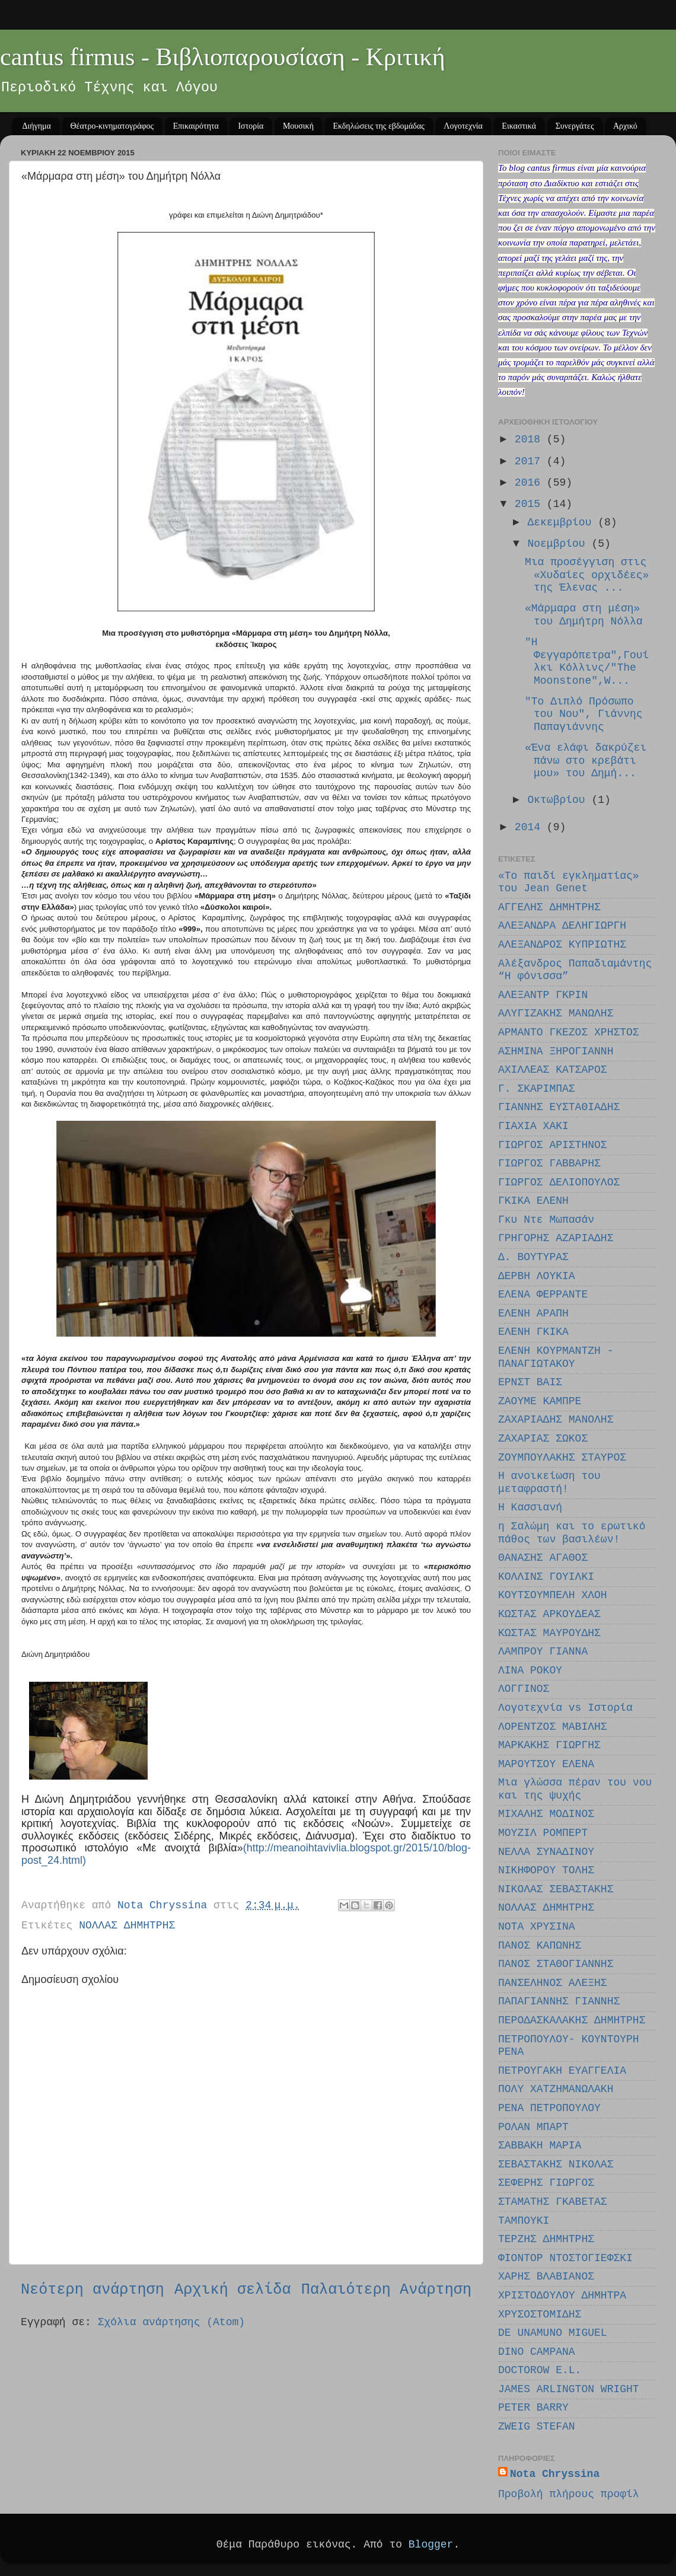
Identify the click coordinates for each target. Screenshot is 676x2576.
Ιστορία (250, 126)
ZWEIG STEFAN (536, 2426)
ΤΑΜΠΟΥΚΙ (523, 2221)
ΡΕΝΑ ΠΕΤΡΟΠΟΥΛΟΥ (549, 2108)
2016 (531, 483)
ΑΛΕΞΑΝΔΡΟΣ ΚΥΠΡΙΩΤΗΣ (562, 945)
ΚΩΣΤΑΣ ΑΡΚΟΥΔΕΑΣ (549, 1614)
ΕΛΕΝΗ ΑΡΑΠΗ (533, 1313)
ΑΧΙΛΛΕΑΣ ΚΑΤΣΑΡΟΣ (552, 1070)
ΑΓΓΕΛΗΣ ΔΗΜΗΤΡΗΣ (549, 907)
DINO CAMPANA (536, 2352)
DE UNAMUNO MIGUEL (552, 2333)
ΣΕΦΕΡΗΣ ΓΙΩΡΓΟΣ (546, 2183)
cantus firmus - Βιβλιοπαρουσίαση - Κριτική (222, 57)
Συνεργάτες (575, 126)
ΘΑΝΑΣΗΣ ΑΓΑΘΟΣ (543, 1558)
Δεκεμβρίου (562, 522)
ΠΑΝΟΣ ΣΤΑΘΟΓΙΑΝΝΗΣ (555, 1964)
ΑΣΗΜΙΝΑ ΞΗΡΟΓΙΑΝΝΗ (555, 1051)
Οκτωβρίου (559, 800)
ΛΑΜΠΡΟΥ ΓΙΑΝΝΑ (543, 1651)
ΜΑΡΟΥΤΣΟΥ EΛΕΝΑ (546, 1764)
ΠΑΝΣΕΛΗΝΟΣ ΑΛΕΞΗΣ (552, 1983)
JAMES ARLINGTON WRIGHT (568, 2389)
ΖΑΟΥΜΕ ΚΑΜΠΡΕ (539, 1401)
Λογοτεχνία (463, 126)
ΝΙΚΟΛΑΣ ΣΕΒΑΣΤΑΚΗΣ (555, 1889)
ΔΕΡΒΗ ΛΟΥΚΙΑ (536, 1276)
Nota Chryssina (555, 2474)
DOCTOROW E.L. (539, 2370)
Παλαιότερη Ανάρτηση (386, 2289)
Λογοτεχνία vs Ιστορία (565, 1708)
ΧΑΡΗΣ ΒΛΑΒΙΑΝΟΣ (546, 2276)
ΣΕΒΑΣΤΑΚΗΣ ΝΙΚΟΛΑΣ (555, 2164)
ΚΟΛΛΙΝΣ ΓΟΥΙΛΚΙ (546, 1577)
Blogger (431, 2545)
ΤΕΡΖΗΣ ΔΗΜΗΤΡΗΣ (546, 2239)
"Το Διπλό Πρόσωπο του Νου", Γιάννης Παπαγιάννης (584, 714)
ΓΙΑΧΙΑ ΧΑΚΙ (533, 1126)
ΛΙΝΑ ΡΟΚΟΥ (530, 1670)
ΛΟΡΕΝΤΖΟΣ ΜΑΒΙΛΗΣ (552, 1727)
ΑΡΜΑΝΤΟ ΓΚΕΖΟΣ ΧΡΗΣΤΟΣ (568, 1032)
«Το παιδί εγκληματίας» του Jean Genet (568, 882)
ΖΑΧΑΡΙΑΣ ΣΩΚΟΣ (543, 1439)
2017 (531, 461)
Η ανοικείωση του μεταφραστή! (549, 1482)
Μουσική (298, 126)
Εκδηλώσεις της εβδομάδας (378, 126)
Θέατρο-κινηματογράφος (112, 126)
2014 (531, 827)
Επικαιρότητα (196, 126)
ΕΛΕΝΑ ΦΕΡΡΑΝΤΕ (543, 1294)
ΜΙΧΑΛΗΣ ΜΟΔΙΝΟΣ (546, 1814)
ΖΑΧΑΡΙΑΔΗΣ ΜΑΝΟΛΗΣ (555, 1420)
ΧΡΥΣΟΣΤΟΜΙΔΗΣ (539, 2314)
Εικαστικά (519, 126)
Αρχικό (625, 126)
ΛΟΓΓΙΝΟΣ (523, 1689)
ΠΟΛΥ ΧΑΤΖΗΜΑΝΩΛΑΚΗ (555, 2089)
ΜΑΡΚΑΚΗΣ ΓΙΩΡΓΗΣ (549, 1745)
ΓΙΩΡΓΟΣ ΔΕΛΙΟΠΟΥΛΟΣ (559, 1182)
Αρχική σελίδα (232, 2289)
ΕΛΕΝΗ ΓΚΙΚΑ (533, 1332)
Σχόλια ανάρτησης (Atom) (171, 2322)
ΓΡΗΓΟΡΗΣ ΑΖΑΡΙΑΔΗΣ (555, 1238)
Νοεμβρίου (559, 544)
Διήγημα (37, 126)
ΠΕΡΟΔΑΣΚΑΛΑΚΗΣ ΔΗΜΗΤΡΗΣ (571, 2020)
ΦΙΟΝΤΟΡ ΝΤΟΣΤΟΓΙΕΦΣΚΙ (565, 2258)
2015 (531, 504)
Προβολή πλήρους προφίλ (568, 2494)
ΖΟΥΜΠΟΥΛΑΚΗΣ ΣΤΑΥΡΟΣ (562, 1458)
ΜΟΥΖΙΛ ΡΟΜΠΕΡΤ (543, 1833)
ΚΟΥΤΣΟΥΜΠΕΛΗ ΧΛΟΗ (552, 1595)
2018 (531, 439)
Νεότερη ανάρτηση (92, 2289)
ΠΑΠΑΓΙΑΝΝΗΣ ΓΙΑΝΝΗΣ (559, 2001)
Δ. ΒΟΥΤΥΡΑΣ (533, 1257)
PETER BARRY (533, 2408)
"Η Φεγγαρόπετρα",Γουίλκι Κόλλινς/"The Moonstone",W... (587, 661)
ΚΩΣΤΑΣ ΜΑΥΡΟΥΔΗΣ (549, 1633)
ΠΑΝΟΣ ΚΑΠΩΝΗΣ (539, 1946)
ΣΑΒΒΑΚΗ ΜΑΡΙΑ (539, 2145)
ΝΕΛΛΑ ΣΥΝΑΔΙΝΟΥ (546, 1852)
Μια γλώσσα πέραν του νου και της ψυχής (575, 1789)
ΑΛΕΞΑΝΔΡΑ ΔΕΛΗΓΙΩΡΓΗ (562, 926)
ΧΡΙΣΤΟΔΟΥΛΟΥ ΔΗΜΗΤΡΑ (562, 2295)
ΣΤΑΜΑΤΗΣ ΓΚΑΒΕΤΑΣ (552, 2202)
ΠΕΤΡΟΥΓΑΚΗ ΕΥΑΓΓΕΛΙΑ (562, 2071)
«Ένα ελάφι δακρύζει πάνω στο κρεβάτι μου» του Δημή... (585, 760)
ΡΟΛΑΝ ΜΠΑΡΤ (533, 2127)
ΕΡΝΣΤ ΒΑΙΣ (530, 1382)
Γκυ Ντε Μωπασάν (546, 1220)
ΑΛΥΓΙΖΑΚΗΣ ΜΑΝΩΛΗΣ (555, 1013)
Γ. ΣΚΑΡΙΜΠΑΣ (536, 1089)
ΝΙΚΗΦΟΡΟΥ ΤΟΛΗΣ (546, 1870)
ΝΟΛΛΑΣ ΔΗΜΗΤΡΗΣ (127, 1925)
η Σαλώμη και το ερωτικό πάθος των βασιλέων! (571, 1532)
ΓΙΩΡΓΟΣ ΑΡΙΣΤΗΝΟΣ (552, 1145)
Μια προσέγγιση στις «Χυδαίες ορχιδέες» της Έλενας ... (587, 575)
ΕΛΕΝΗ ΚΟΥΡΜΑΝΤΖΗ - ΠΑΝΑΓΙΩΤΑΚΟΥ (555, 1357)
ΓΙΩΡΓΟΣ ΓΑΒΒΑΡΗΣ (549, 1163)
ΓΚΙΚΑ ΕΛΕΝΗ (533, 1201)
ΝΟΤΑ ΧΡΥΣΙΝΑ (536, 1927)
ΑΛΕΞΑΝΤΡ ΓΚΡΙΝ (543, 995)
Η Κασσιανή (530, 1507)
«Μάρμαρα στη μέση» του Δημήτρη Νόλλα (584, 614)
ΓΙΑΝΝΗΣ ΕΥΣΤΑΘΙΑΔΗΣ (559, 1107)
